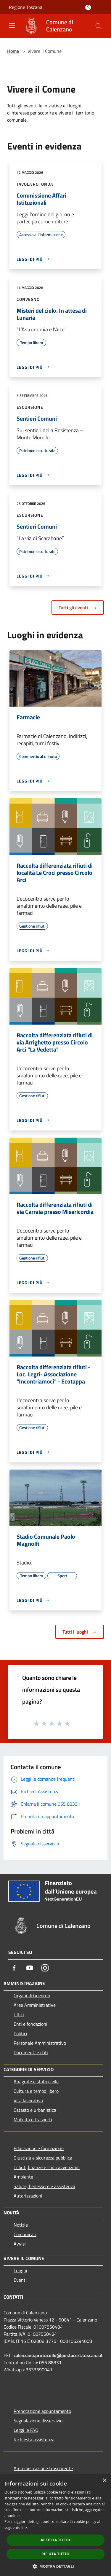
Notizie (21, 2224)
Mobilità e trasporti (33, 2119)
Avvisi (20, 2243)
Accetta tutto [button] (55, 2539)
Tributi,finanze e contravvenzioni (47, 2167)
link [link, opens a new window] (24, 2527)
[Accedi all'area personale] (88, 8)
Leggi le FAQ (26, 2430)
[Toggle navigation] (11, 25)
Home (13, 51)
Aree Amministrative (35, 2005)
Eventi (20, 2280)
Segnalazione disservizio (38, 2420)
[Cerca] (98, 26)
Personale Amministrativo (40, 2043)
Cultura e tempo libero (36, 2091)
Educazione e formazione (39, 2148)
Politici (20, 2033)
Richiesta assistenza (34, 2439)
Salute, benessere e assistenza (44, 2186)
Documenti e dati (31, 2052)
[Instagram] (45, 1968)
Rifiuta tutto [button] (55, 2553)
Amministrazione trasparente (43, 2468)
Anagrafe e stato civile (36, 2081)
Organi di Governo (32, 1995)
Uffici (19, 2014)
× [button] (104, 2480)
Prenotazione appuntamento (42, 2411)
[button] (55, 2566)
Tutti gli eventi (78, 607)
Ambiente (23, 2176)
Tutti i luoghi (79, 1631)
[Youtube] (30, 1968)
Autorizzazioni (28, 2195)
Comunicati (25, 2234)
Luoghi (20, 2270)
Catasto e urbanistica (35, 2110)
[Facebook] (14, 1968)
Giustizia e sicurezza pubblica (43, 2157)
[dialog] (55, 2525)
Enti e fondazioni (30, 2024)
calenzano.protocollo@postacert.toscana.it (58, 2355)
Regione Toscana (25, 7)
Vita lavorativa (28, 2100)
